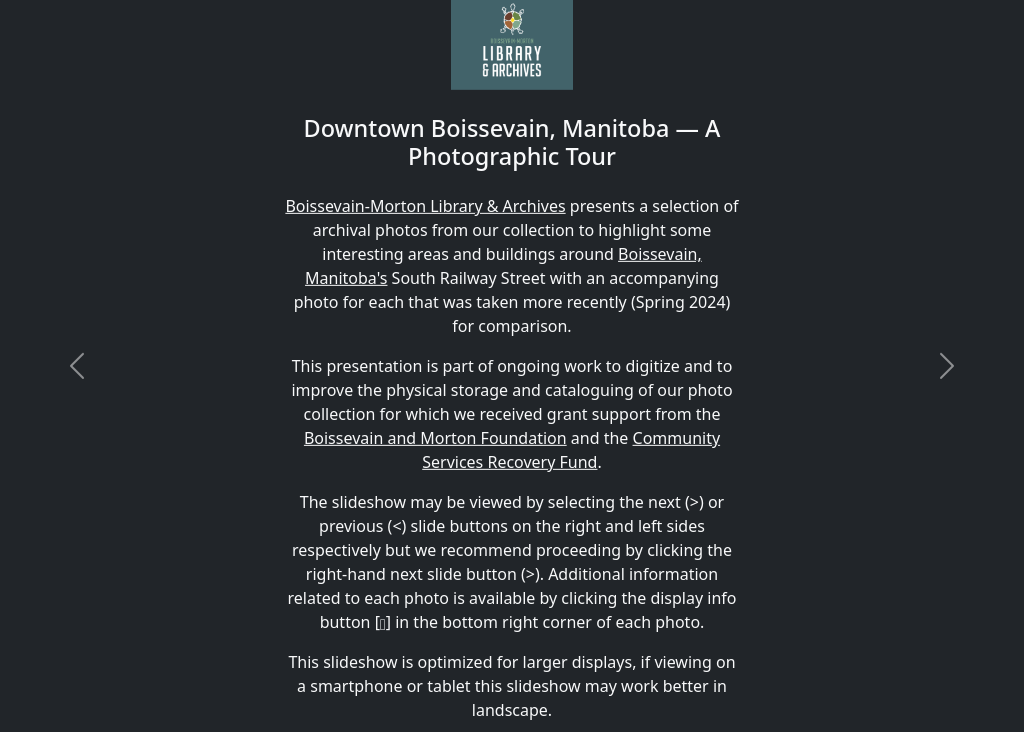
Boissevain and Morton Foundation (435, 438)
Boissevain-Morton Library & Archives (425, 206)
